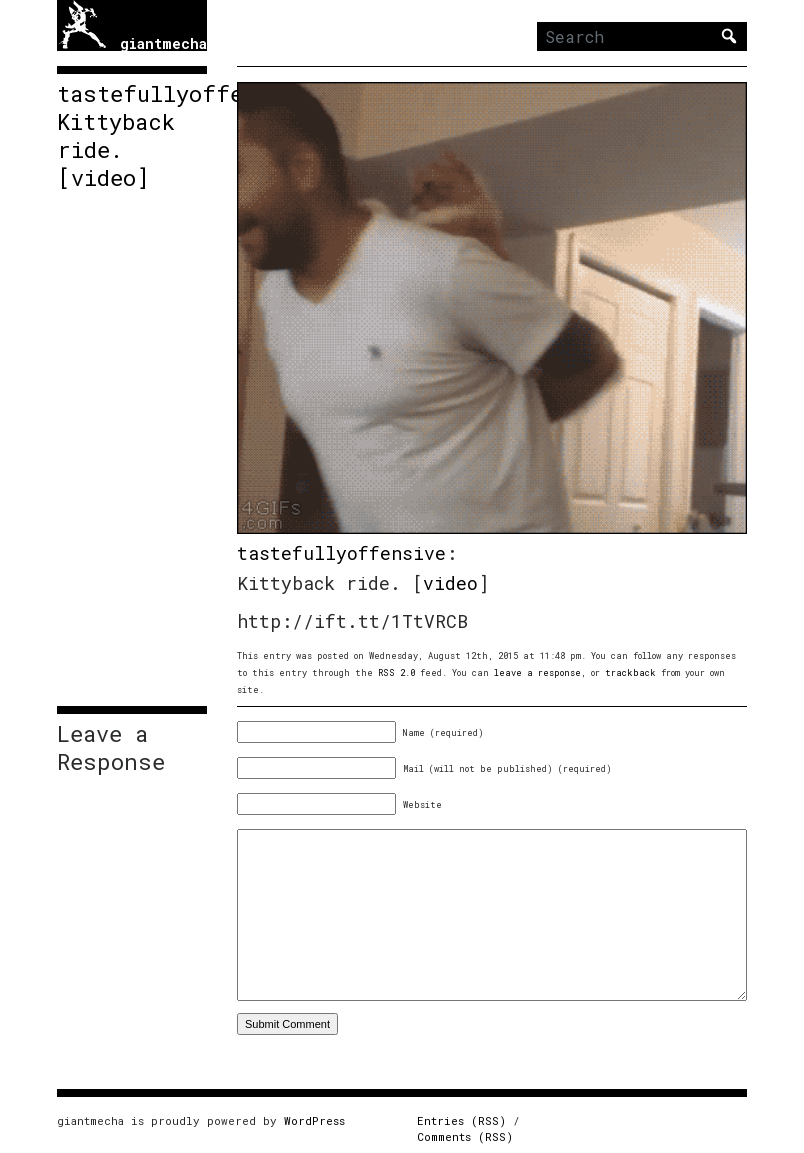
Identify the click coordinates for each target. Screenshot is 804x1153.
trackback (630, 672)
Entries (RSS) (461, 1120)
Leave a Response (111, 748)
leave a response (537, 672)
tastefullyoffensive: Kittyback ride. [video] (132, 136)
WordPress (314, 1120)
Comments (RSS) (465, 1136)
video (450, 583)
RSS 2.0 (396, 672)
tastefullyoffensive (341, 553)
